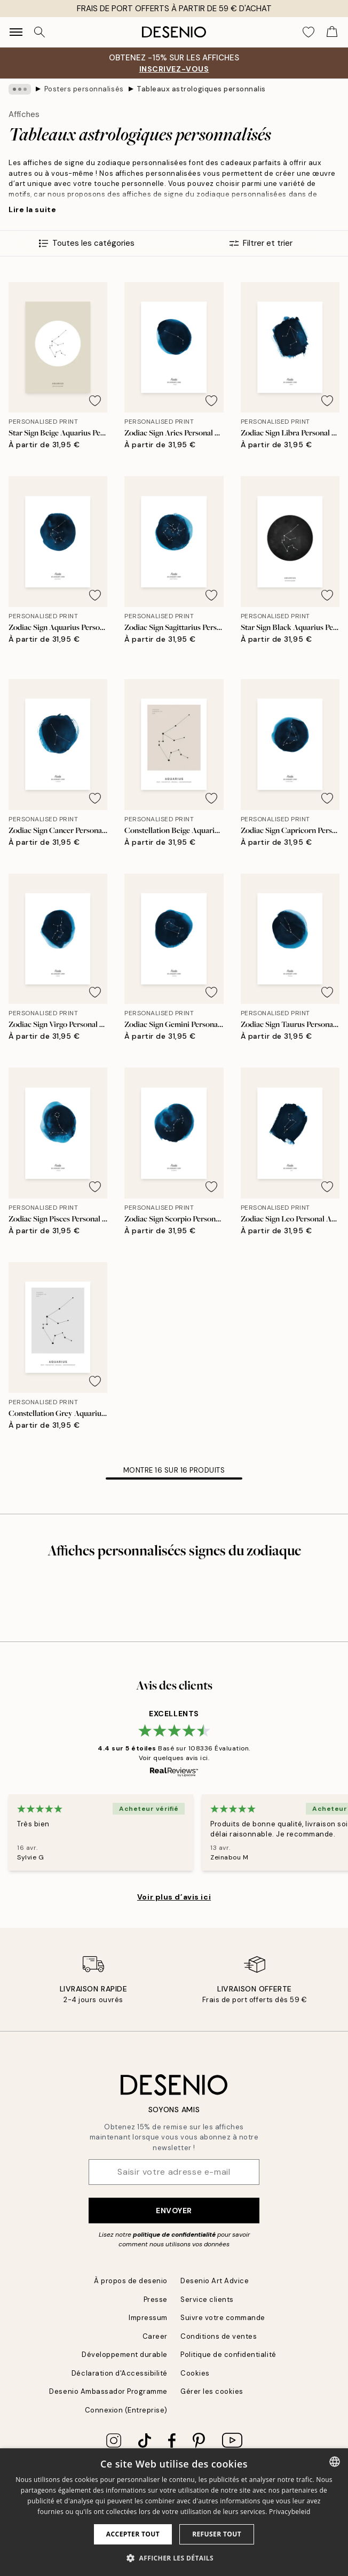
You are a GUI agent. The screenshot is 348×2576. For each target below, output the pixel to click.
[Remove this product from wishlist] (95, 401)
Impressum (148, 2317)
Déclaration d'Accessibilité (120, 2373)
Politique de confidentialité (228, 2354)
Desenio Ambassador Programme (108, 2391)
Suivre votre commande (222, 2317)
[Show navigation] (16, 32)
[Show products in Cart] (332, 32)
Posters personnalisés (84, 89)
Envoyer (174, 2210)
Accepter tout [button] (133, 2534)
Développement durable (125, 2354)
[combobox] (334, 2461)
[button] (174, 2557)
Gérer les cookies (211, 2391)
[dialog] (174, 2512)
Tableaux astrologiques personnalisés (201, 89)
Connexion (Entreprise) (126, 2410)
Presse (156, 2299)
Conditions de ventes (218, 2336)
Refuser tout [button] (216, 2534)
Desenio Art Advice (214, 2280)
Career (155, 2336)
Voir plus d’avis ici (174, 1897)
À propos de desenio (131, 2280)
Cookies (195, 2373)
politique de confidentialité (174, 2234)
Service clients (207, 2299)
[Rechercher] (39, 32)
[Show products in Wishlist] (308, 32)
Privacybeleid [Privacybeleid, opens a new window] (290, 2511)
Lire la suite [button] (32, 209)
